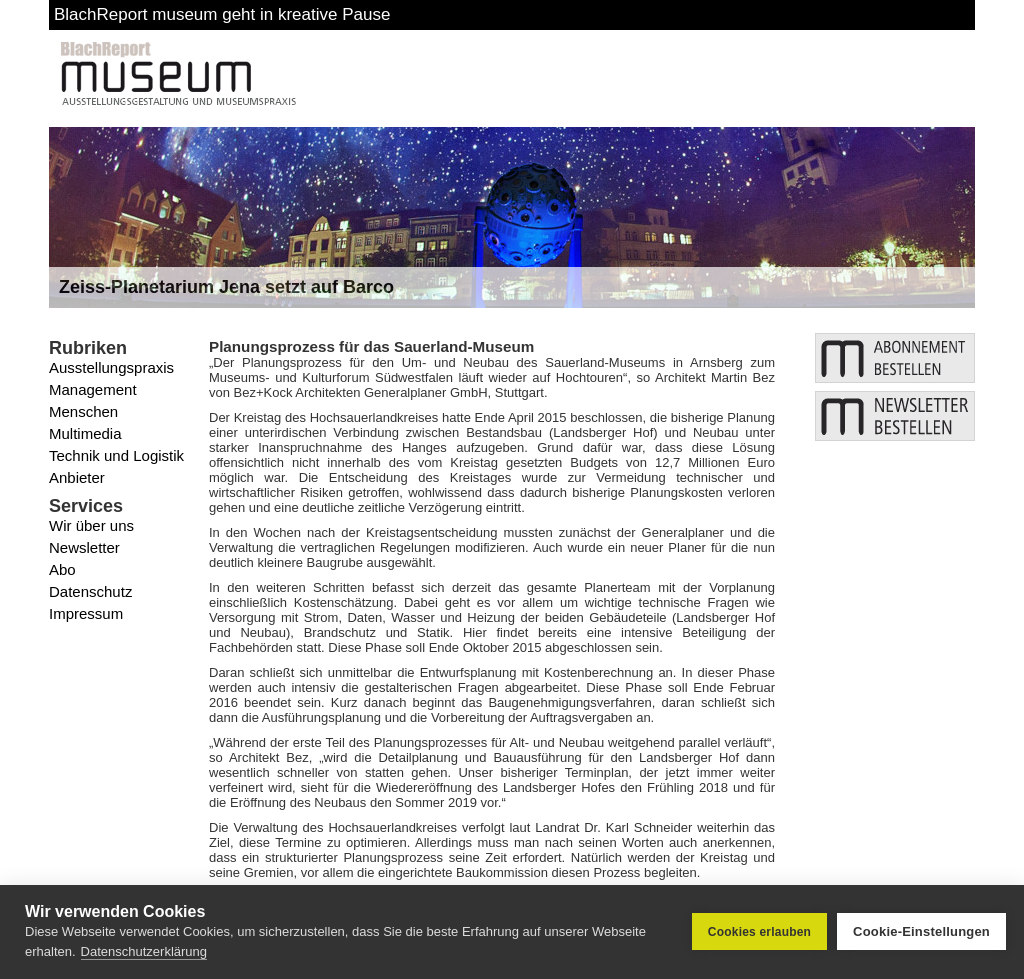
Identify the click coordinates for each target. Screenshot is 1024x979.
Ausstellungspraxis (111, 367)
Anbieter (77, 477)
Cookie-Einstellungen (921, 931)
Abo (62, 569)
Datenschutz (90, 591)
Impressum (86, 613)
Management (93, 389)
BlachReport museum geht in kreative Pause (222, 14)
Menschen (83, 411)
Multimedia (85, 433)
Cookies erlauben (759, 932)
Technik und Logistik (116, 455)
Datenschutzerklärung (144, 951)
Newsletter (84, 547)
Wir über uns (91, 525)
